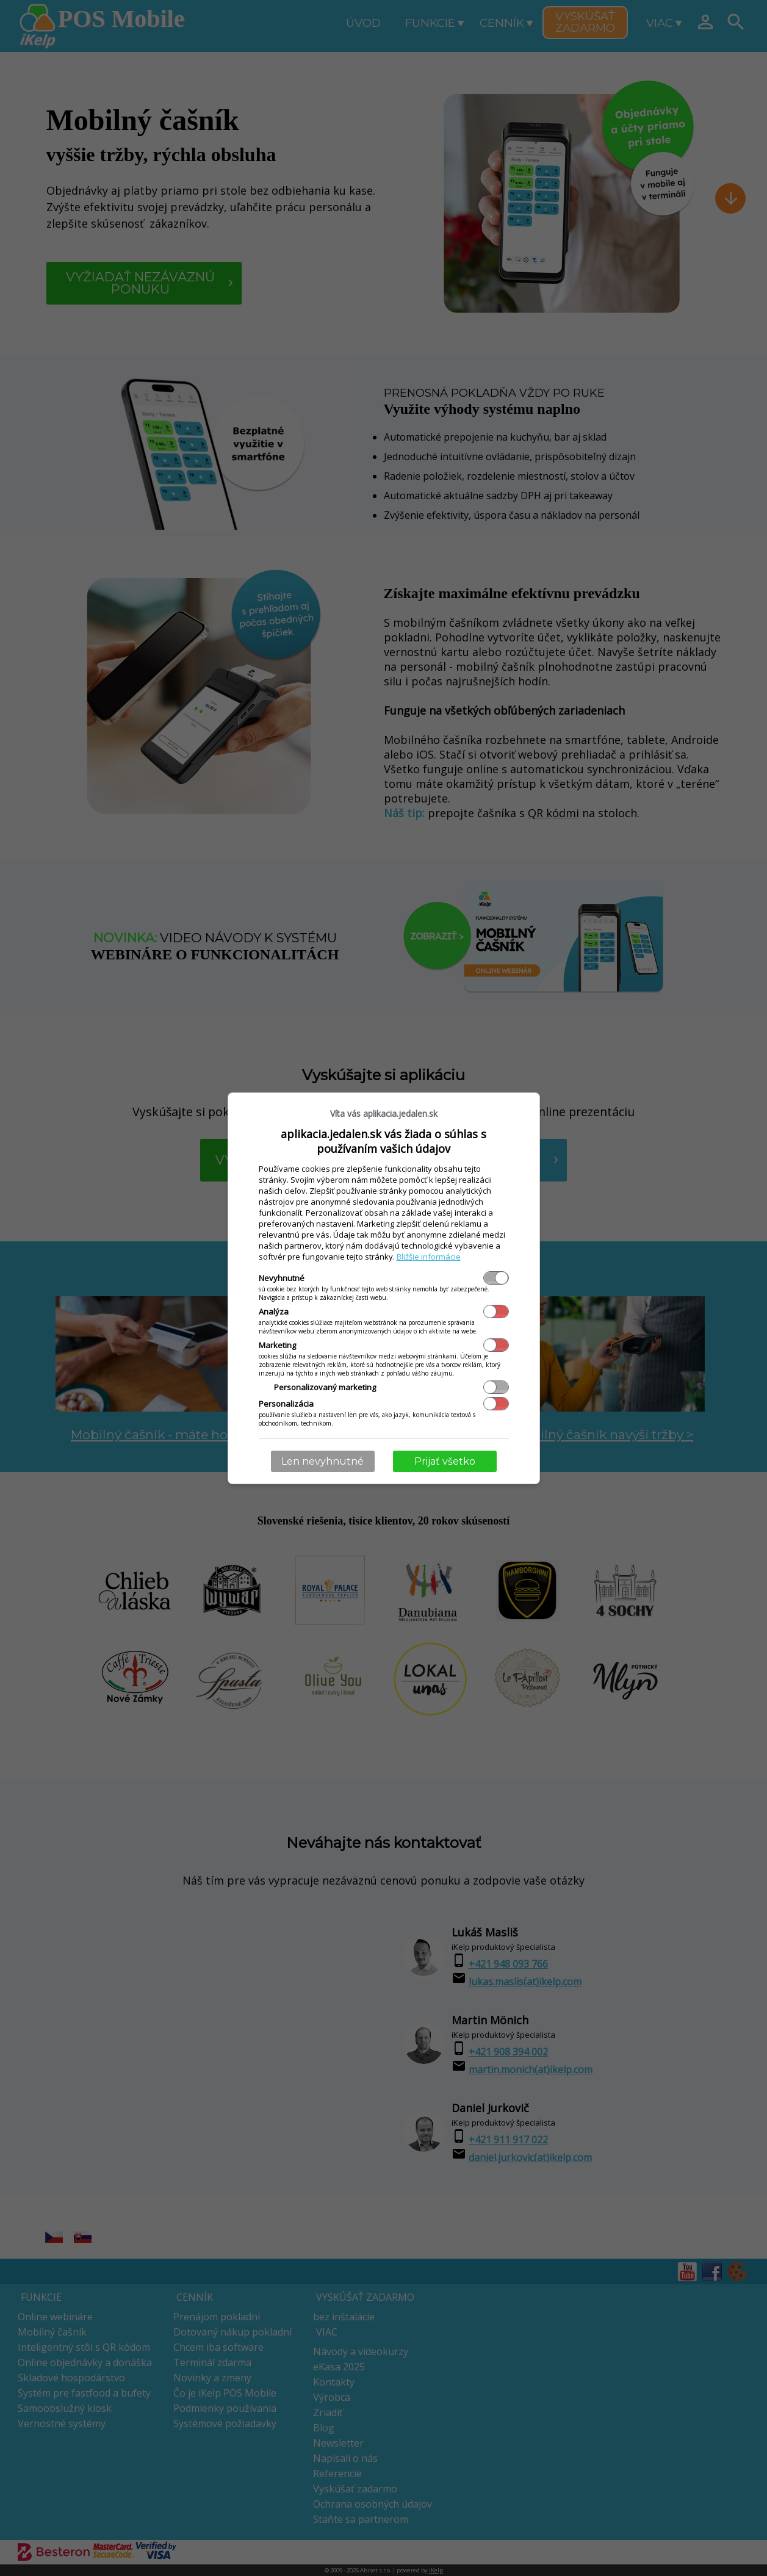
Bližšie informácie (429, 1256)
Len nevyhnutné (322, 1461)
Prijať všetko (444, 1461)
